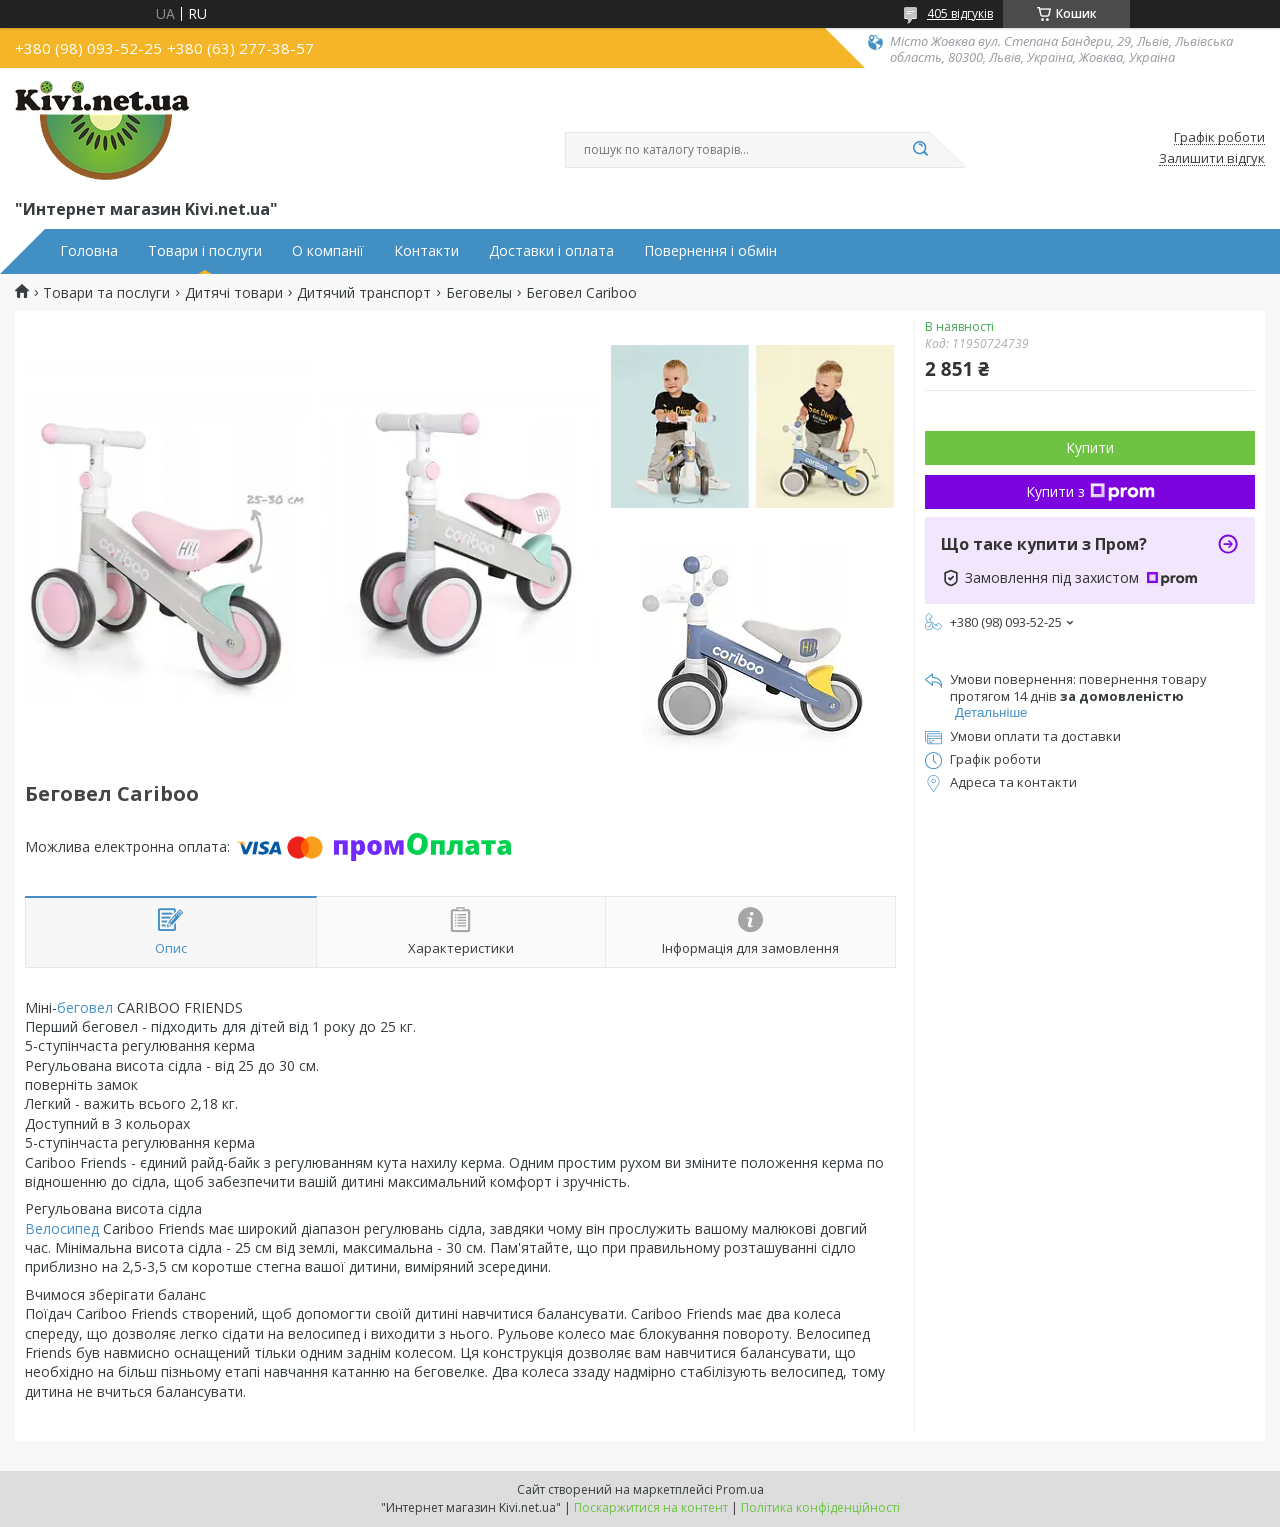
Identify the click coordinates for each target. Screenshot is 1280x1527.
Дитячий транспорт (364, 293)
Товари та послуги (106, 293)
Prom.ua (740, 1489)
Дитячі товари (234, 293)
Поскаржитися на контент (651, 1507)
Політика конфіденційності (820, 1507)
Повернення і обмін (710, 251)
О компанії (328, 251)
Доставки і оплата (551, 251)
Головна (89, 251)
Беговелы (479, 293)
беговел (85, 1007)
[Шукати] (920, 150)
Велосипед (62, 1228)
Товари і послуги (205, 251)
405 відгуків (960, 13)
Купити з (1090, 491)
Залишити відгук (1212, 159)
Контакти (426, 251)
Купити (1090, 447)
